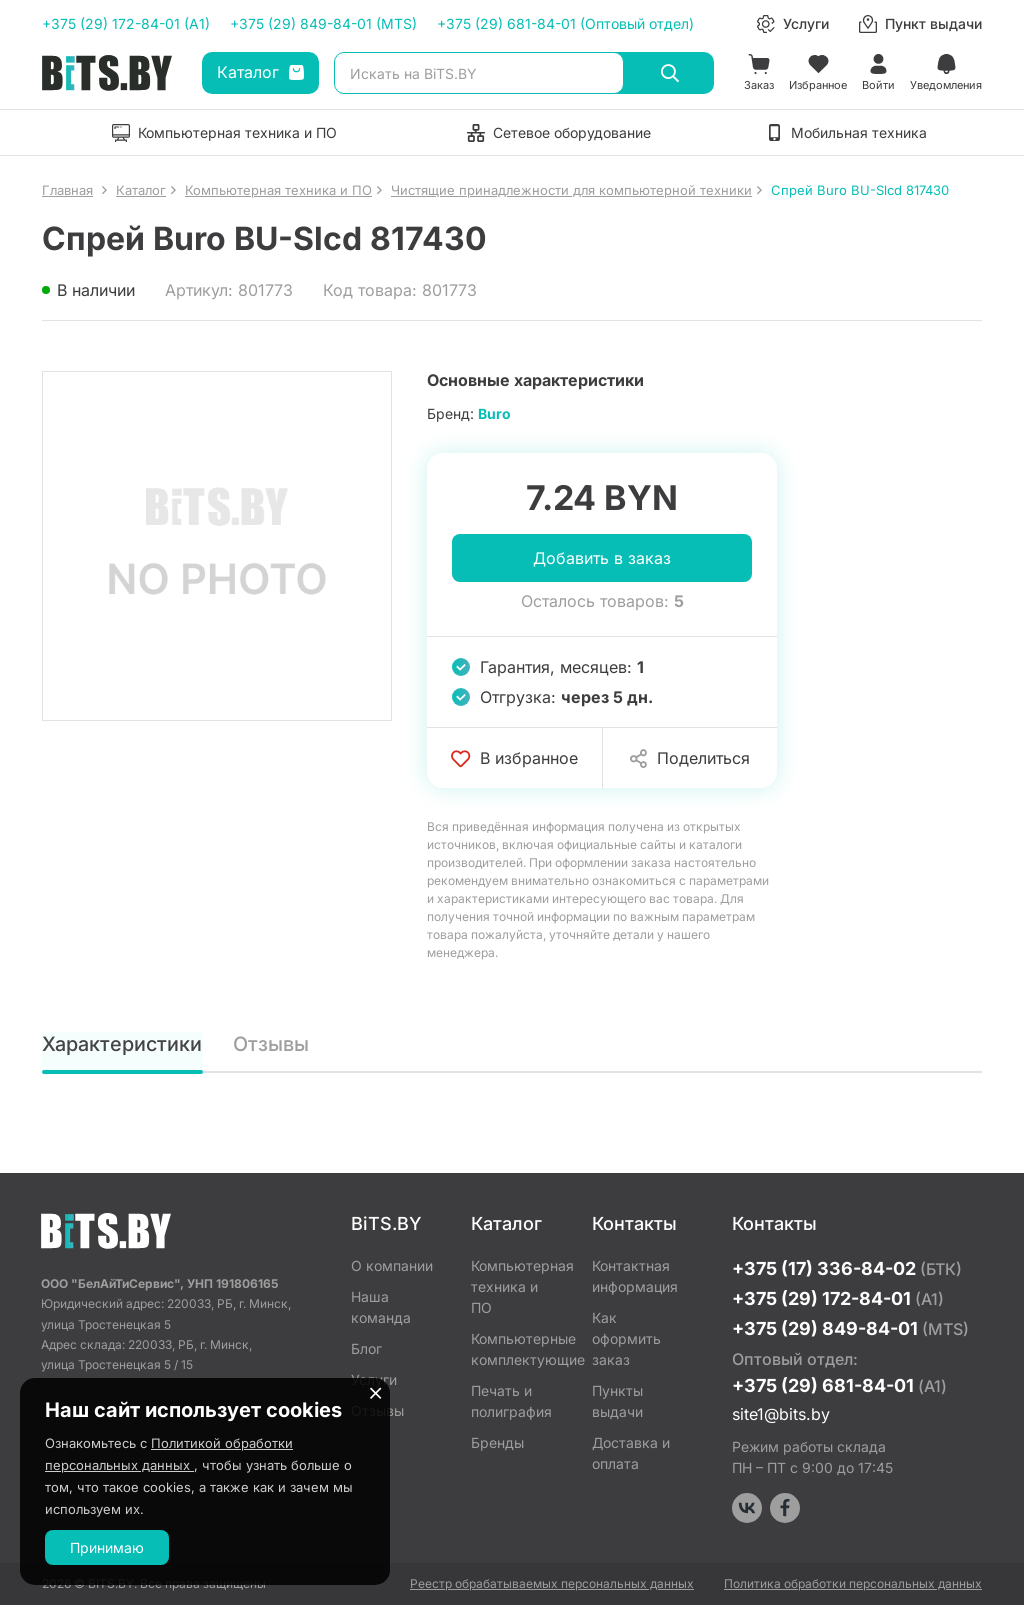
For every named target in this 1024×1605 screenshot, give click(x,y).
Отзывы (271, 1044)
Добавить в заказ (602, 558)
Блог (366, 1348)
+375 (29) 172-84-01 (838, 1298)
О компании (392, 1265)
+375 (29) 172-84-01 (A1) (126, 23)
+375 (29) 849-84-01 (850, 1328)
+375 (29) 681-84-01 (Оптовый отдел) (565, 23)
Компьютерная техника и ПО (516, 1286)
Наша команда (381, 1307)
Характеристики (122, 1044)
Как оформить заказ (626, 1338)
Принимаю (107, 1547)
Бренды (497, 1442)
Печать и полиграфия (511, 1401)
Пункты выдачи (617, 1401)
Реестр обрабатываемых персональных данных (552, 1583)
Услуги (374, 1379)
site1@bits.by (781, 1414)
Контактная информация (635, 1276)
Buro (494, 413)
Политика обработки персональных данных (853, 1583)
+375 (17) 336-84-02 (847, 1268)
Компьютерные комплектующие (516, 1349)
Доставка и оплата (631, 1453)
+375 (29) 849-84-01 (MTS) (323, 23)
